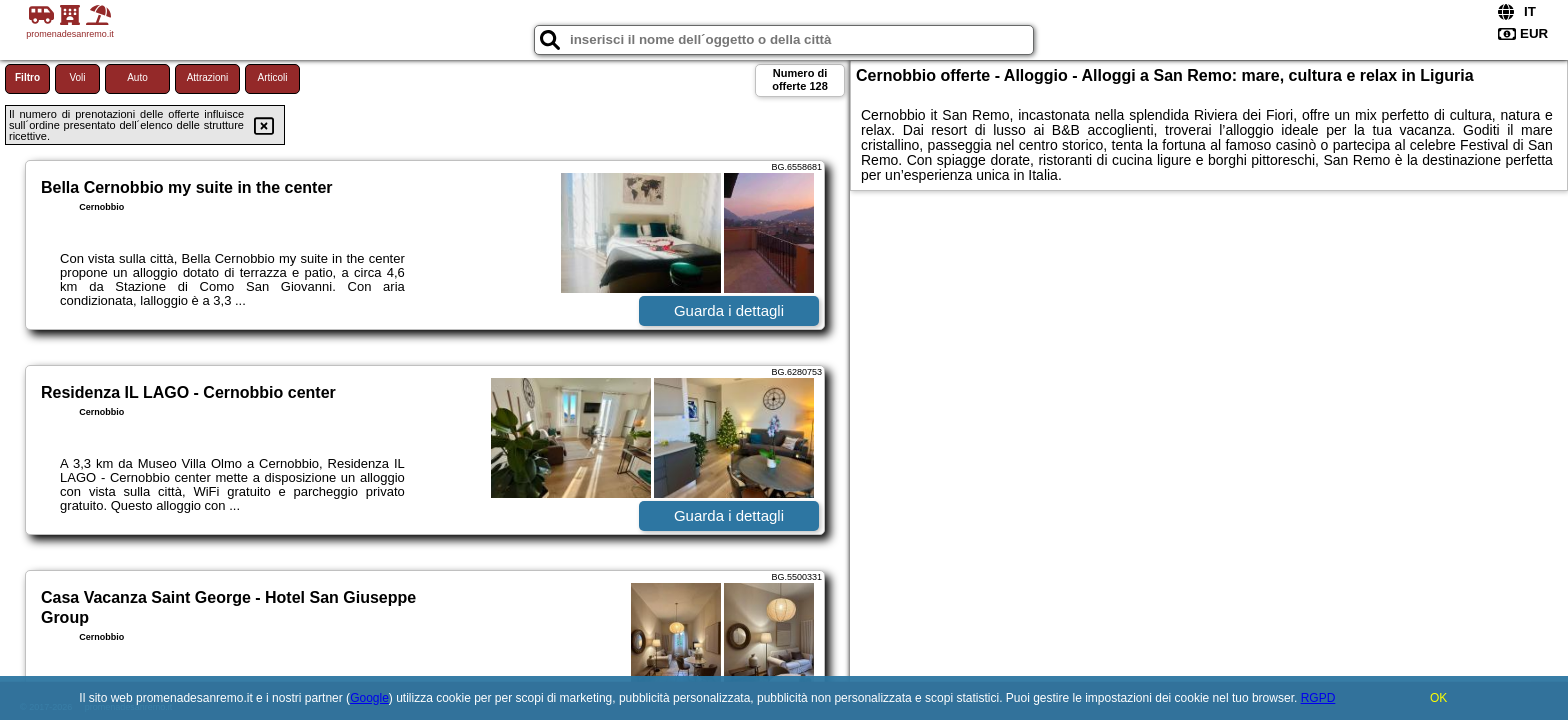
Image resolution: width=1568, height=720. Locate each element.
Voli (77, 77)
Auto (137, 77)
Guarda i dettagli (729, 310)
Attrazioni (208, 77)
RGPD (1318, 698)
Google (369, 698)
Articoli (272, 77)
